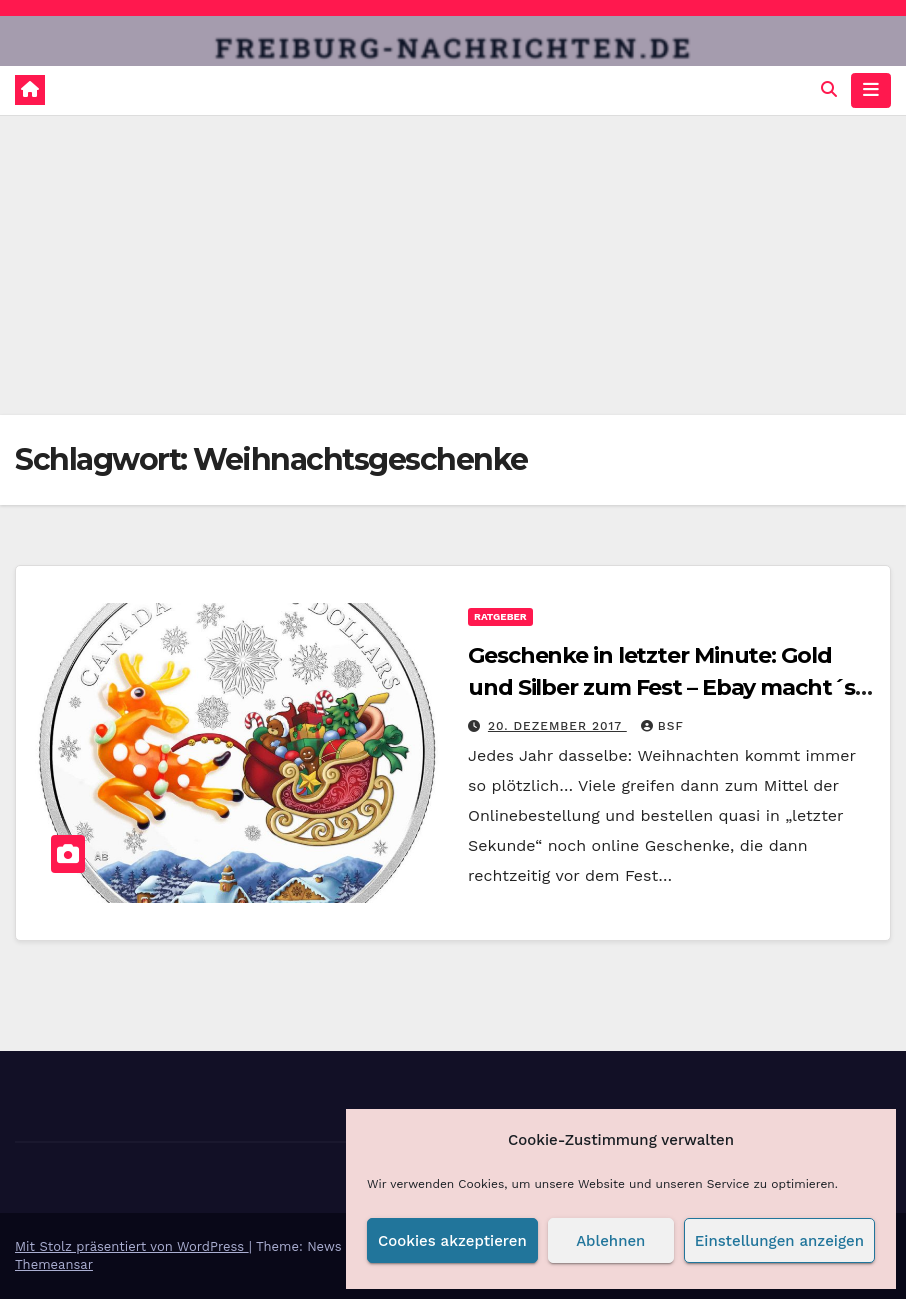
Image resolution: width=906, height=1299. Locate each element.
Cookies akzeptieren (452, 1241)
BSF (662, 726)
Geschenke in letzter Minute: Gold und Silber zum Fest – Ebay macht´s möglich (661, 687)
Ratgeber (500, 616)
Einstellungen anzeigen (779, 1241)
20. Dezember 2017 (557, 726)
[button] (829, 89)
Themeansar (54, 1264)
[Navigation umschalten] (871, 90)
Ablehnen (610, 1241)
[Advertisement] (453, 265)
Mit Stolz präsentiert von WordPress (132, 1246)
